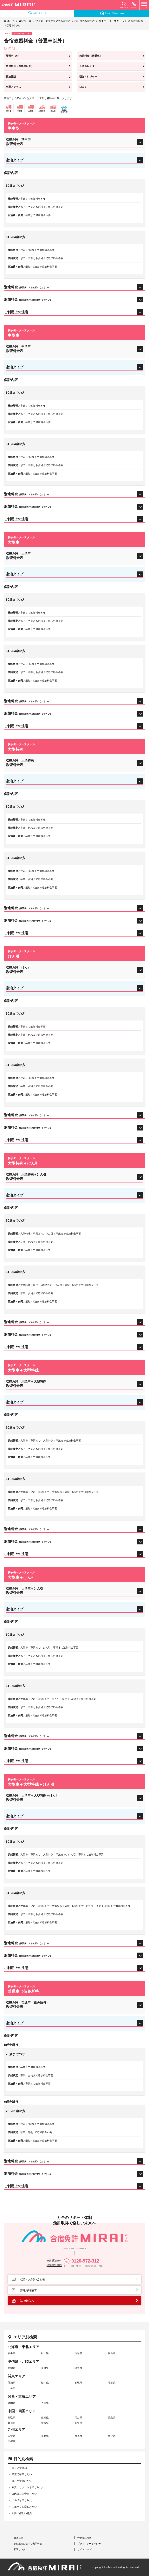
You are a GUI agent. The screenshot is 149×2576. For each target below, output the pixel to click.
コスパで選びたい (22, 2480)
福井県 (78, 2368)
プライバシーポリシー (89, 2543)
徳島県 (111, 2417)
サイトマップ (84, 2549)
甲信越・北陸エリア (23, 2362)
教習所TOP (12, 55)
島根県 (45, 2417)
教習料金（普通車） (90, 55)
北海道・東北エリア (23, 2347)
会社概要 (18, 2537)
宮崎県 (11, 2441)
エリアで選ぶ (19, 2467)
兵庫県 (45, 2402)
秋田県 (45, 2353)
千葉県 (11, 2388)
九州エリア (16, 2429)
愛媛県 (45, 2423)
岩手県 (11, 2353)
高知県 (78, 2423)
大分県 (111, 2435)
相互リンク (19, 2549)
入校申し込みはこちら (112, 13)
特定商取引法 (84, 2537)
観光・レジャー (88, 76)
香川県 (11, 2423)
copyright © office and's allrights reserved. (116, 2567)
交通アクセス (13, 86)
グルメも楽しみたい (23, 2500)
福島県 (111, 2353)
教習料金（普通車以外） (20, 66)
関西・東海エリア (22, 2397)
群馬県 (78, 2382)
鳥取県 (11, 2417)
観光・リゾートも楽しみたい (28, 2487)
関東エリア (16, 2376)
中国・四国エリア (22, 2411)
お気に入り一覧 (37, 13)
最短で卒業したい (22, 2474)
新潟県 (11, 2368)
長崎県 (45, 2435)
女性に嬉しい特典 (22, 2513)
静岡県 (11, 2402)
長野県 (45, 2368)
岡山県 (78, 2417)
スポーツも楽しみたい (24, 2506)
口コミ (83, 86)
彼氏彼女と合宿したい (24, 2493)
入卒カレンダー (88, 66)
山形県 (78, 2353)
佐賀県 (11, 2435)
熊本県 (78, 2435)
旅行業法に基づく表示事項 (28, 2543)
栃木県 (45, 2382)
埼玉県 (111, 2382)
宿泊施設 (11, 76)
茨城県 (11, 2382)
